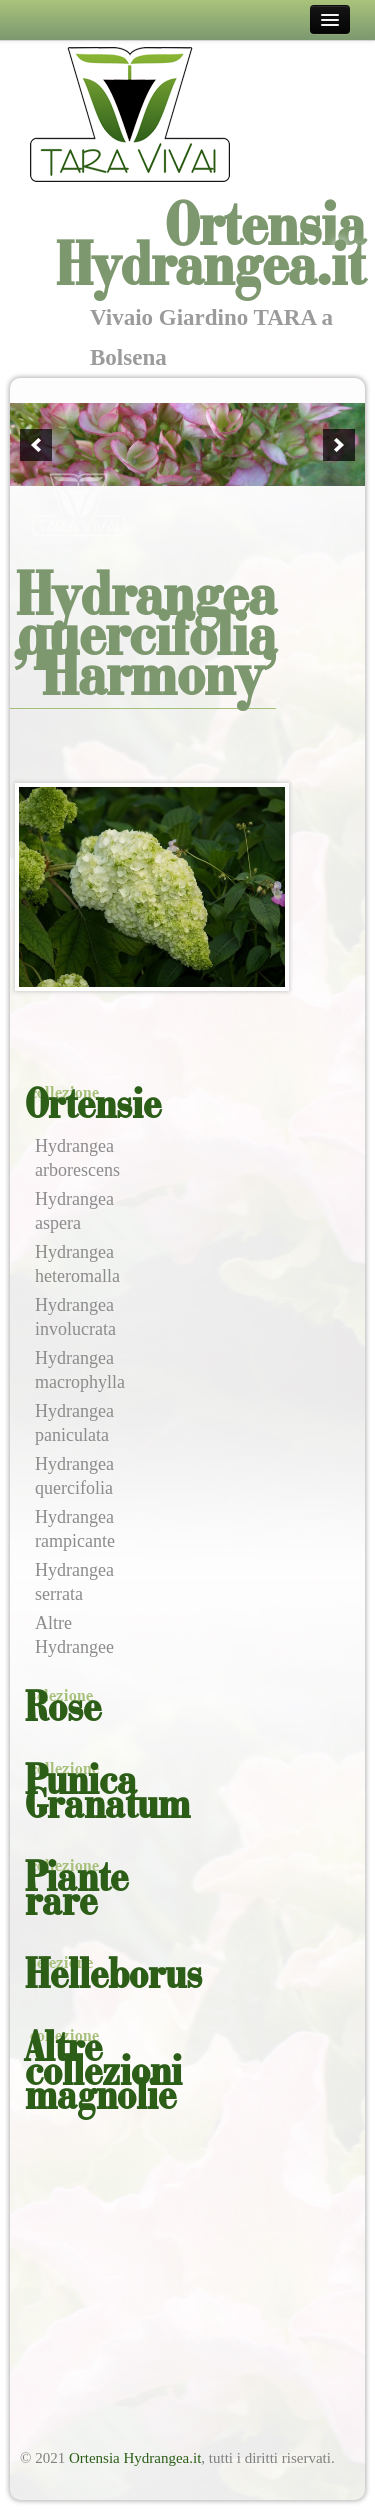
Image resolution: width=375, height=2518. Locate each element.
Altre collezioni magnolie (103, 2074)
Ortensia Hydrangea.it (135, 2458)
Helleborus (113, 1977)
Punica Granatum (107, 1795)
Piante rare (76, 1892)
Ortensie (93, 1107)
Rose (63, 1710)
